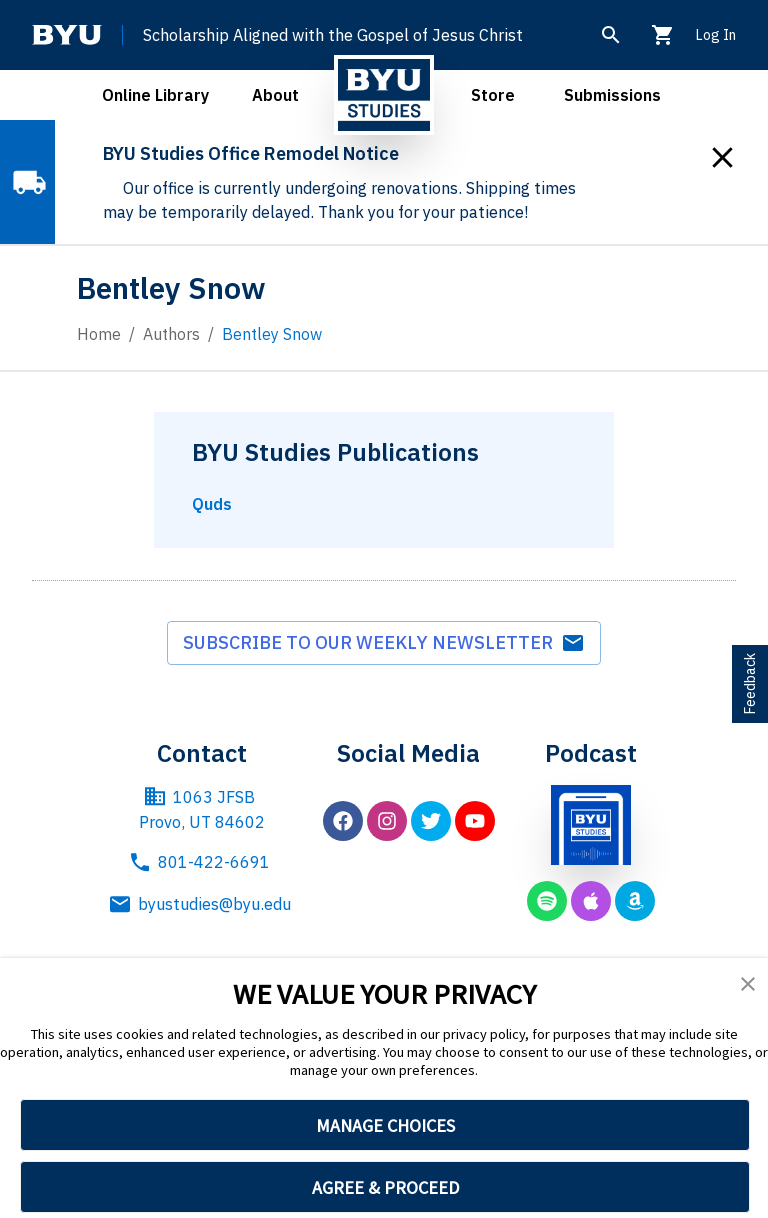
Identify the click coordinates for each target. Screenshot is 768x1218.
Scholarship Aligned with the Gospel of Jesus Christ (333, 35)
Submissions (612, 95)
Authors (171, 334)
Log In (715, 35)
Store (493, 95)
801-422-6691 (199, 862)
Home (99, 334)
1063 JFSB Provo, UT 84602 (202, 809)
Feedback (750, 684)
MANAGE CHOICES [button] (385, 1125)
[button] (748, 984)
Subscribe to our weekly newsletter (384, 643)
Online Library (155, 95)
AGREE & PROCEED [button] (385, 1187)
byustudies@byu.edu (202, 904)
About (275, 95)
